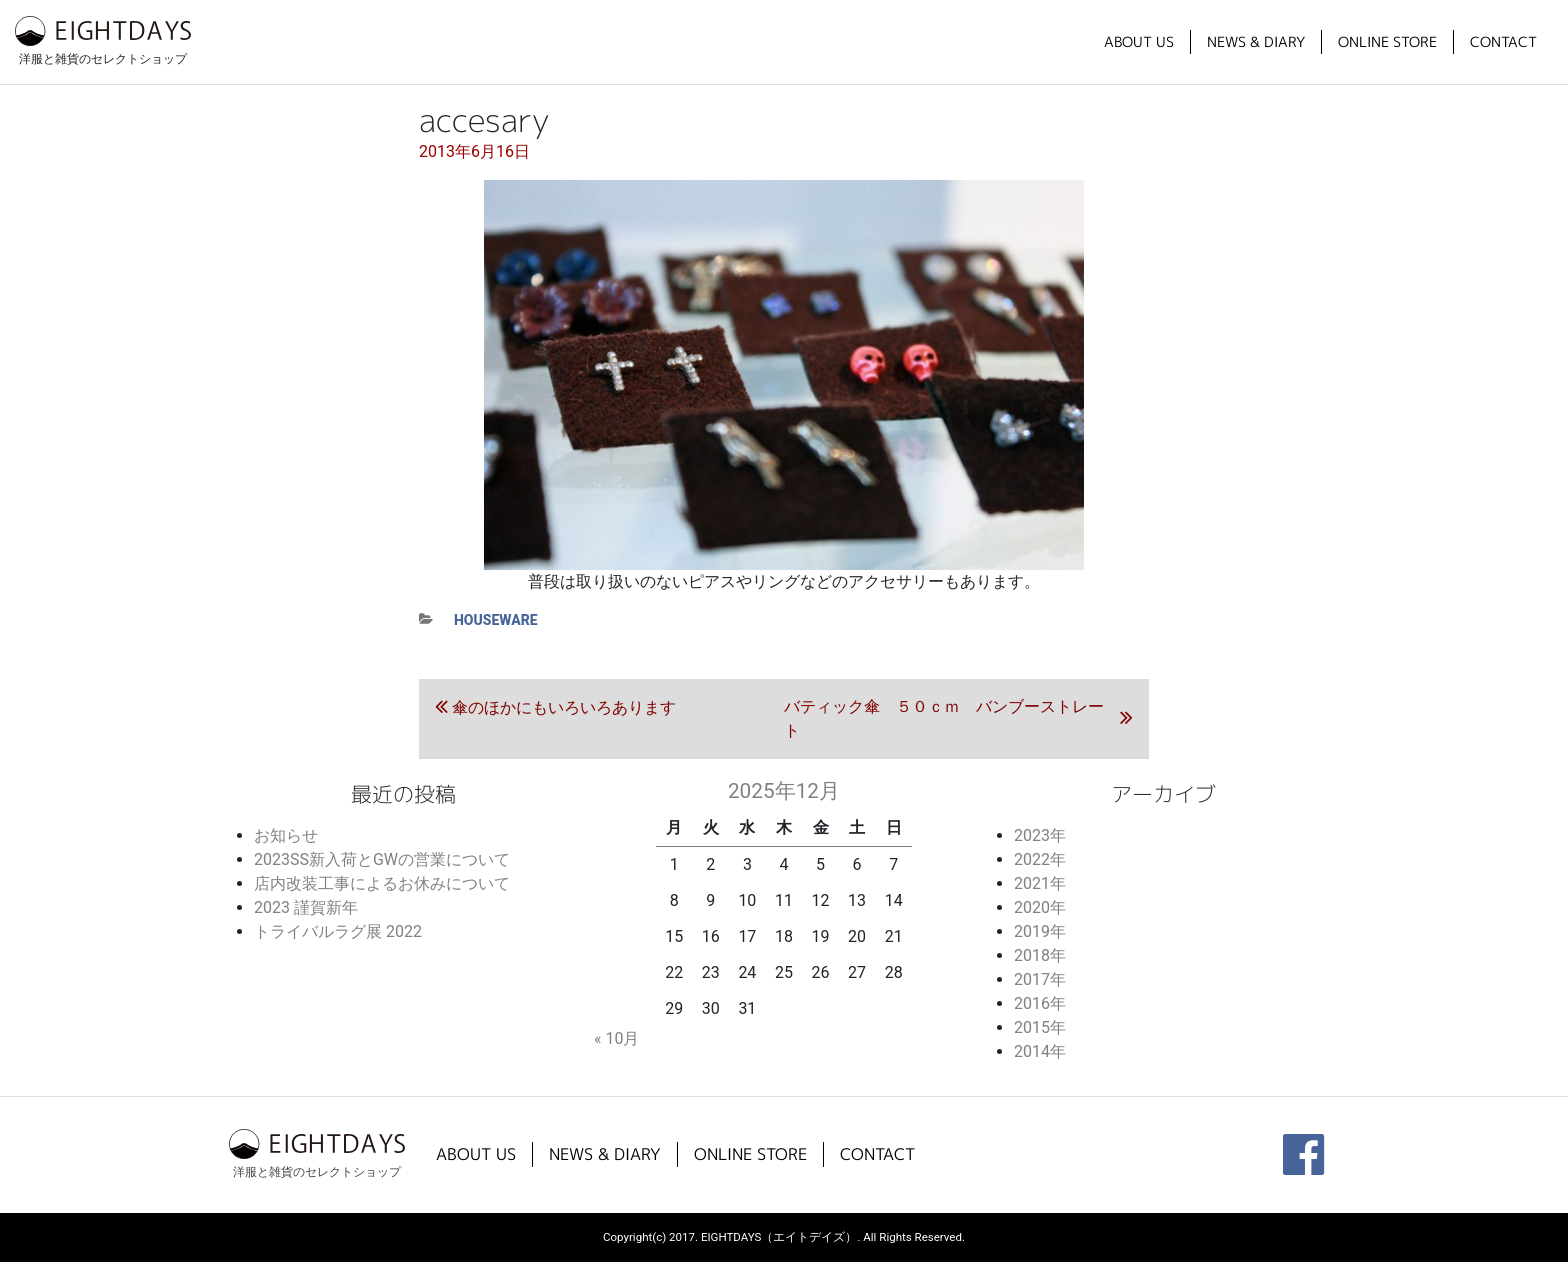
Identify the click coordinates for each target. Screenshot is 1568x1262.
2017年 (1040, 979)
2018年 (1040, 955)
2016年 (1040, 1003)
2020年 (1040, 907)
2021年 (1040, 883)
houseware (496, 620)
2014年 (1040, 1051)
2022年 (1040, 859)
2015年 (1040, 1027)
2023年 (1040, 835)
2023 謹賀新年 (306, 907)
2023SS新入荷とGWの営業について (382, 859)
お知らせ (286, 835)
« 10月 (616, 1038)
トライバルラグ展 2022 (338, 931)
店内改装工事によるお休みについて (382, 883)
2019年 (1040, 931)
